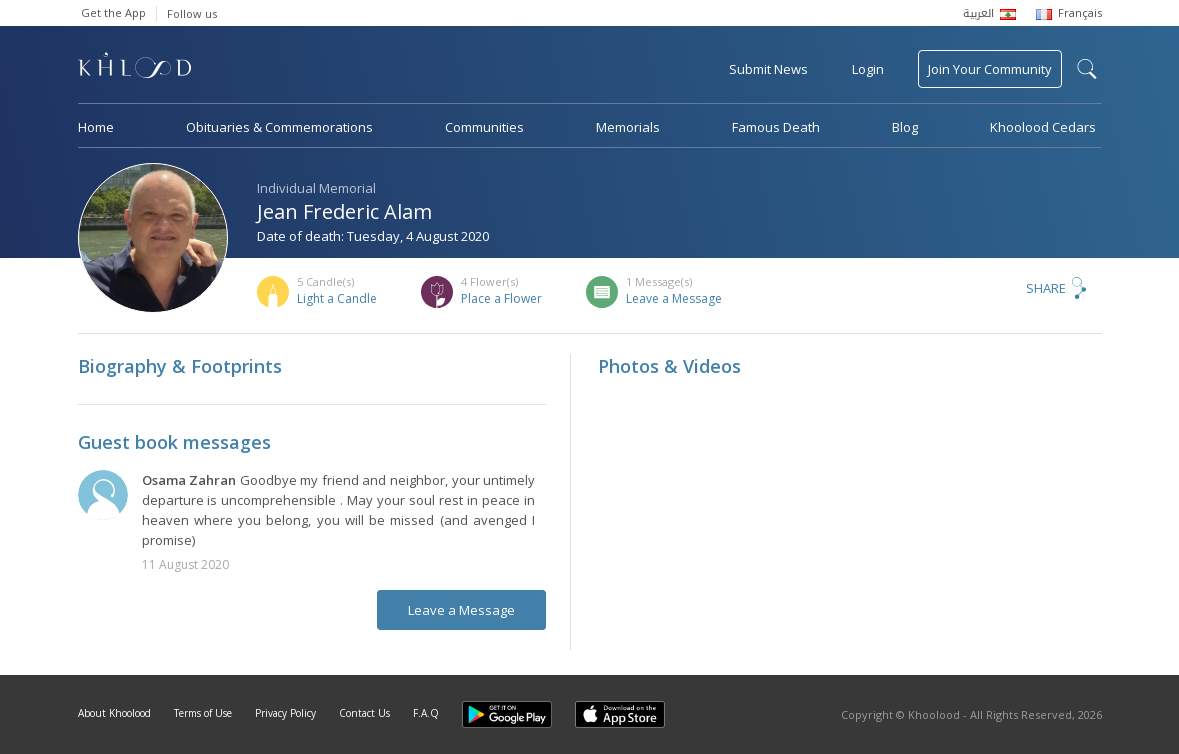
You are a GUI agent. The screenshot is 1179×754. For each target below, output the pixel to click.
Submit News (768, 69)
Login (868, 69)
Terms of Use (203, 713)
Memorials (628, 127)
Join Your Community (990, 69)
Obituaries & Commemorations (279, 127)
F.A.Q (426, 713)
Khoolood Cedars (1043, 127)
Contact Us (364, 713)
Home (96, 127)
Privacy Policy (285, 713)
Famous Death (776, 127)
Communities (484, 127)
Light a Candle (337, 298)
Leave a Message (674, 298)
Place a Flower (501, 298)
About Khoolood (114, 713)
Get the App (113, 12)
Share (1046, 288)
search (1087, 69)
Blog (905, 127)
